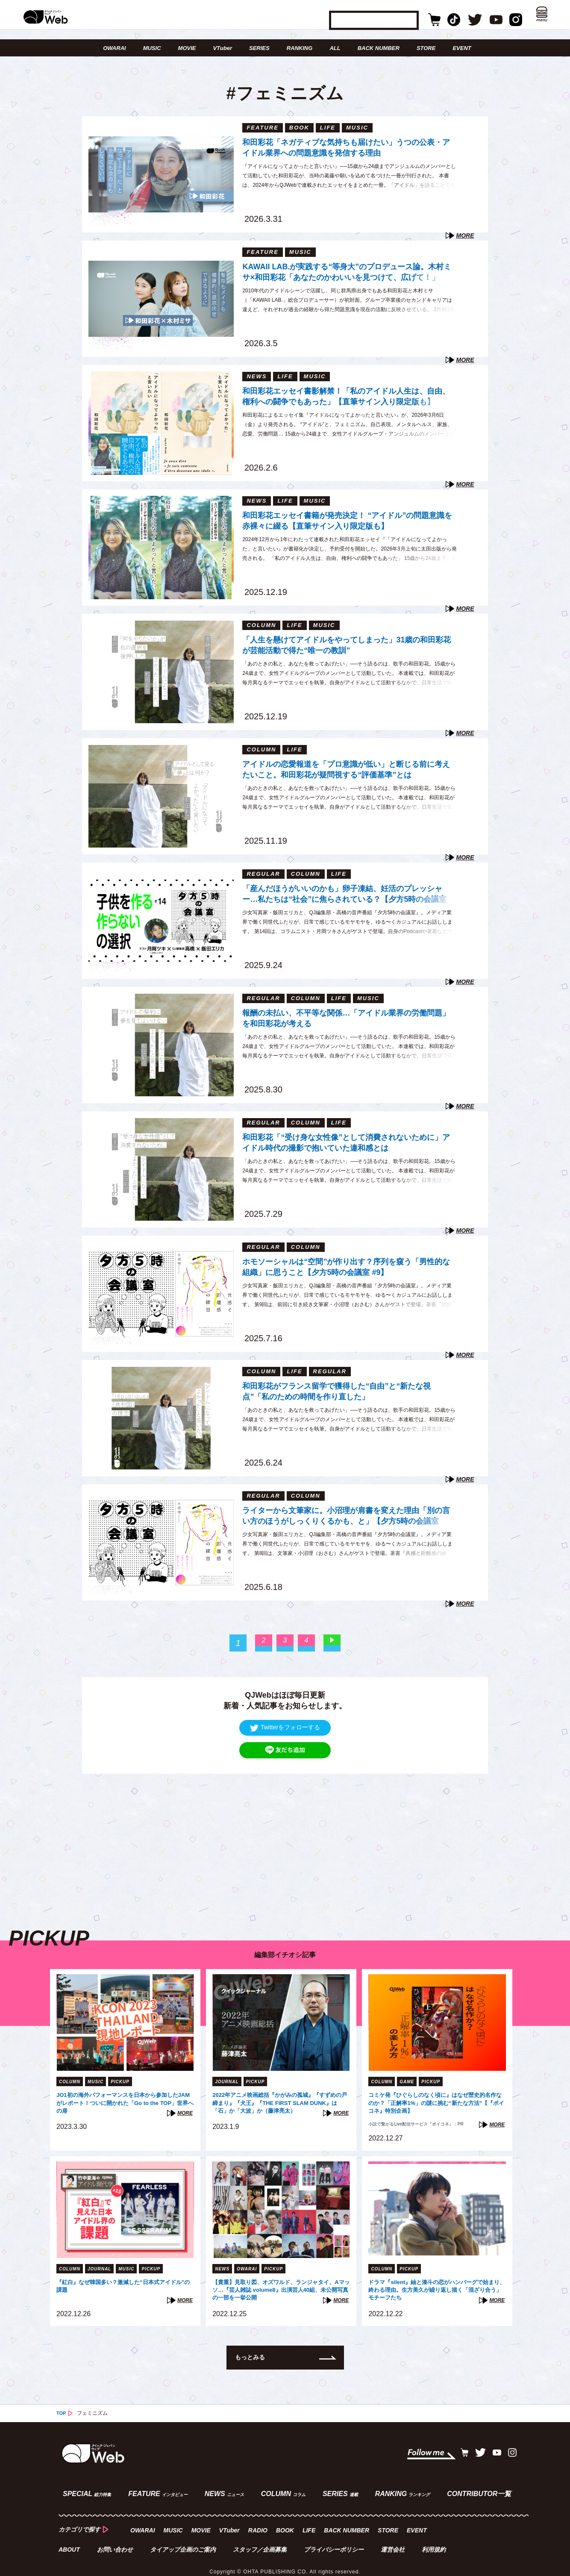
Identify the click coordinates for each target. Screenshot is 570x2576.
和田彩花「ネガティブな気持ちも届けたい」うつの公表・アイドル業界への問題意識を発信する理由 (346, 147)
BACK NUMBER (379, 48)
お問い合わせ (115, 2540)
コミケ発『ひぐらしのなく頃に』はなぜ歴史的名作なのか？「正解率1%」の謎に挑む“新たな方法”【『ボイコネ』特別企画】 (435, 2103)
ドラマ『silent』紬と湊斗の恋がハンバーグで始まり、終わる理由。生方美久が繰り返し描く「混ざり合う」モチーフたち (436, 2288)
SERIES (259, 48)
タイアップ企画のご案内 (184, 2540)
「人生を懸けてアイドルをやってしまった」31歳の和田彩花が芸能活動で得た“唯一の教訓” (346, 644)
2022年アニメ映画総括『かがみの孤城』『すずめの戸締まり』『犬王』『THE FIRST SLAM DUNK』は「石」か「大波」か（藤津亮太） (279, 2103)
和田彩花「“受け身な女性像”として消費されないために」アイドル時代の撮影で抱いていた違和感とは (346, 1142)
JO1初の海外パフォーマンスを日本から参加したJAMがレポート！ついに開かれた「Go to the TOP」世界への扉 (122, 2103)
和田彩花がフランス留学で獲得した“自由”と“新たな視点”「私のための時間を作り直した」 (336, 1390)
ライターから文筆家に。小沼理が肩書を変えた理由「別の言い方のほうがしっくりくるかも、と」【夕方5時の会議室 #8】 (346, 1517)
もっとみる (252, 2354)
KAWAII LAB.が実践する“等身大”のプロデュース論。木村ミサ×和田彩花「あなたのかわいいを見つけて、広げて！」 (346, 271)
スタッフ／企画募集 (261, 2540)
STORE (426, 48)
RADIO (259, 2521)
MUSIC (152, 48)
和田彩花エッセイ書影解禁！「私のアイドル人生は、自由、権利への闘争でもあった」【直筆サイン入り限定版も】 (346, 395)
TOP (61, 2411)
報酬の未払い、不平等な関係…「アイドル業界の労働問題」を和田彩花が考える (346, 1017)
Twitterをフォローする (285, 1727)
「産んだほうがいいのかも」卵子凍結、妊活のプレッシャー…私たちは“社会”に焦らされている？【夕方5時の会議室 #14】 (344, 895)
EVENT (461, 48)
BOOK (287, 2521)
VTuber (222, 48)
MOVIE (187, 48)
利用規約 (436, 2540)
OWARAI (114, 48)
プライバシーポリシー (335, 2540)
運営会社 (395, 2540)
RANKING (300, 48)
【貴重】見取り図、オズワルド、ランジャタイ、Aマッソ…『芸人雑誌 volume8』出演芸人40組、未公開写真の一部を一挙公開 (278, 2288)
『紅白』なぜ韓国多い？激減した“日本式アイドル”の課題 (123, 2287)
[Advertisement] (285, 1833)
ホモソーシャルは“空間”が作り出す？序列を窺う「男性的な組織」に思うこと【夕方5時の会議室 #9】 (346, 1266)
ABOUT (69, 2540)
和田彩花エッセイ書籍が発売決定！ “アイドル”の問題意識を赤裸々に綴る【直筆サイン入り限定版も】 (347, 520)
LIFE (310, 2521)
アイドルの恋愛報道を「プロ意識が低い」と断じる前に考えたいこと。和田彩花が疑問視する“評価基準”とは (346, 769)
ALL (334, 48)
